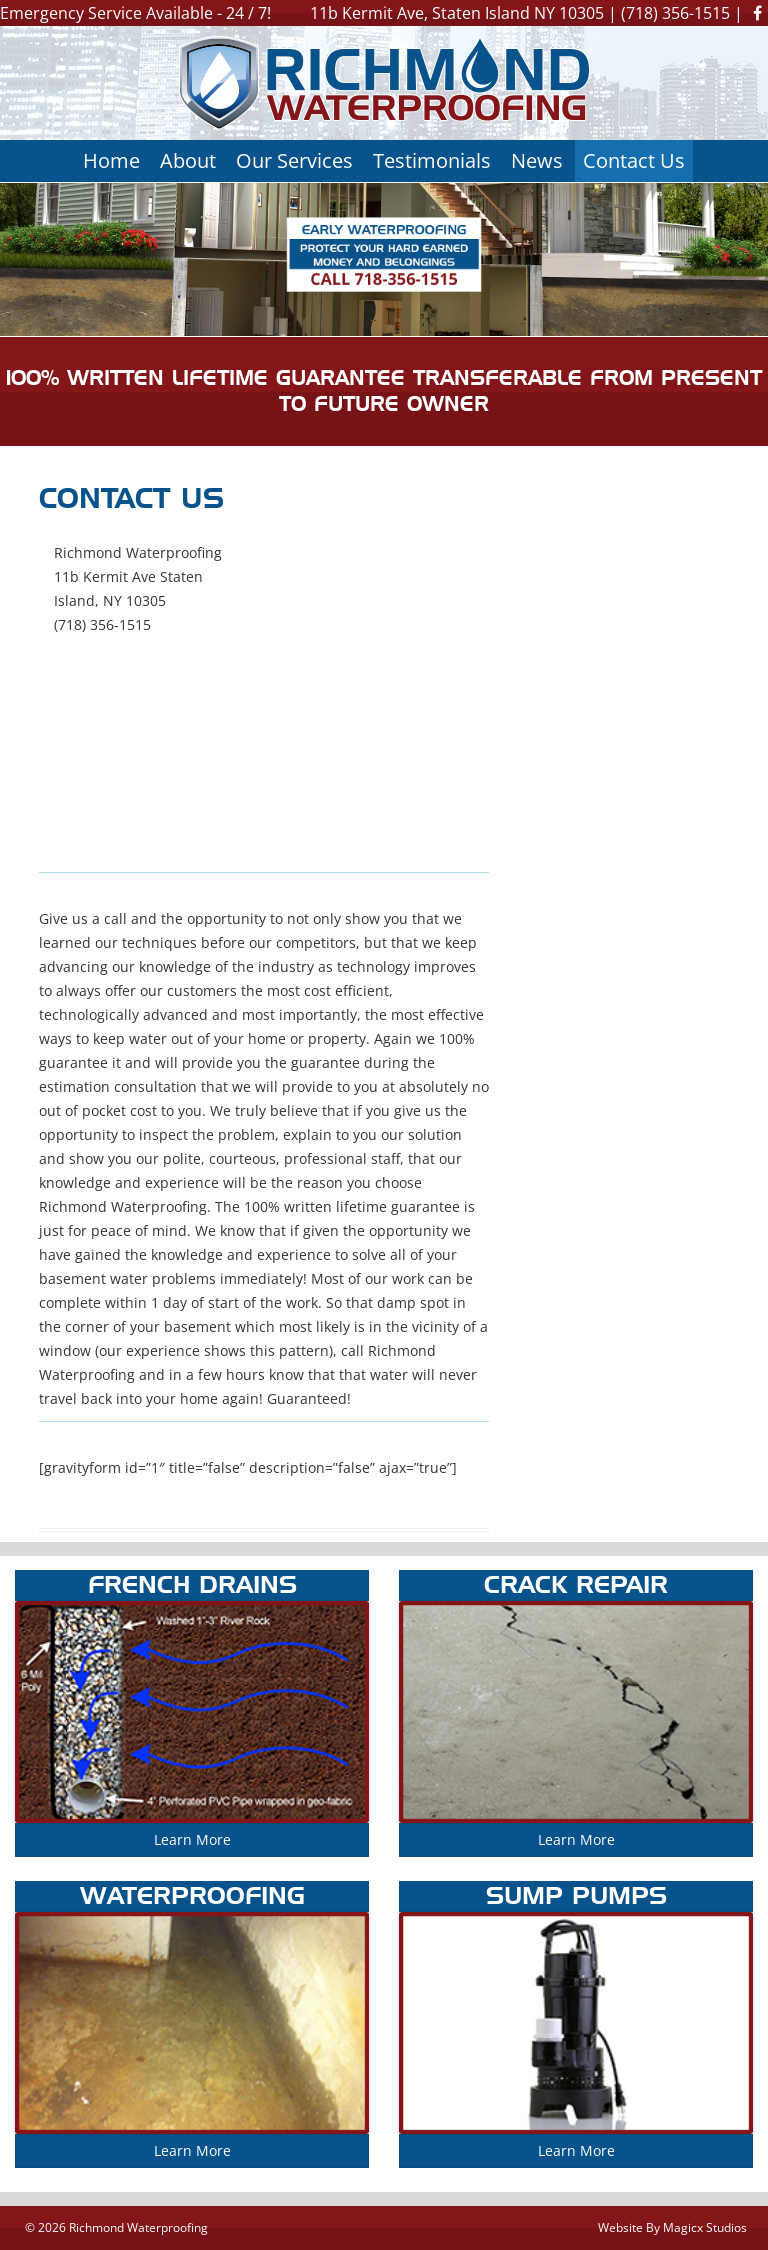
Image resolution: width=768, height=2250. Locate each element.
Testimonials (432, 160)
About (188, 160)
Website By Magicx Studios (672, 2227)
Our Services (294, 160)
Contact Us (634, 160)
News (537, 160)
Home (111, 160)
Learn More (192, 1839)
